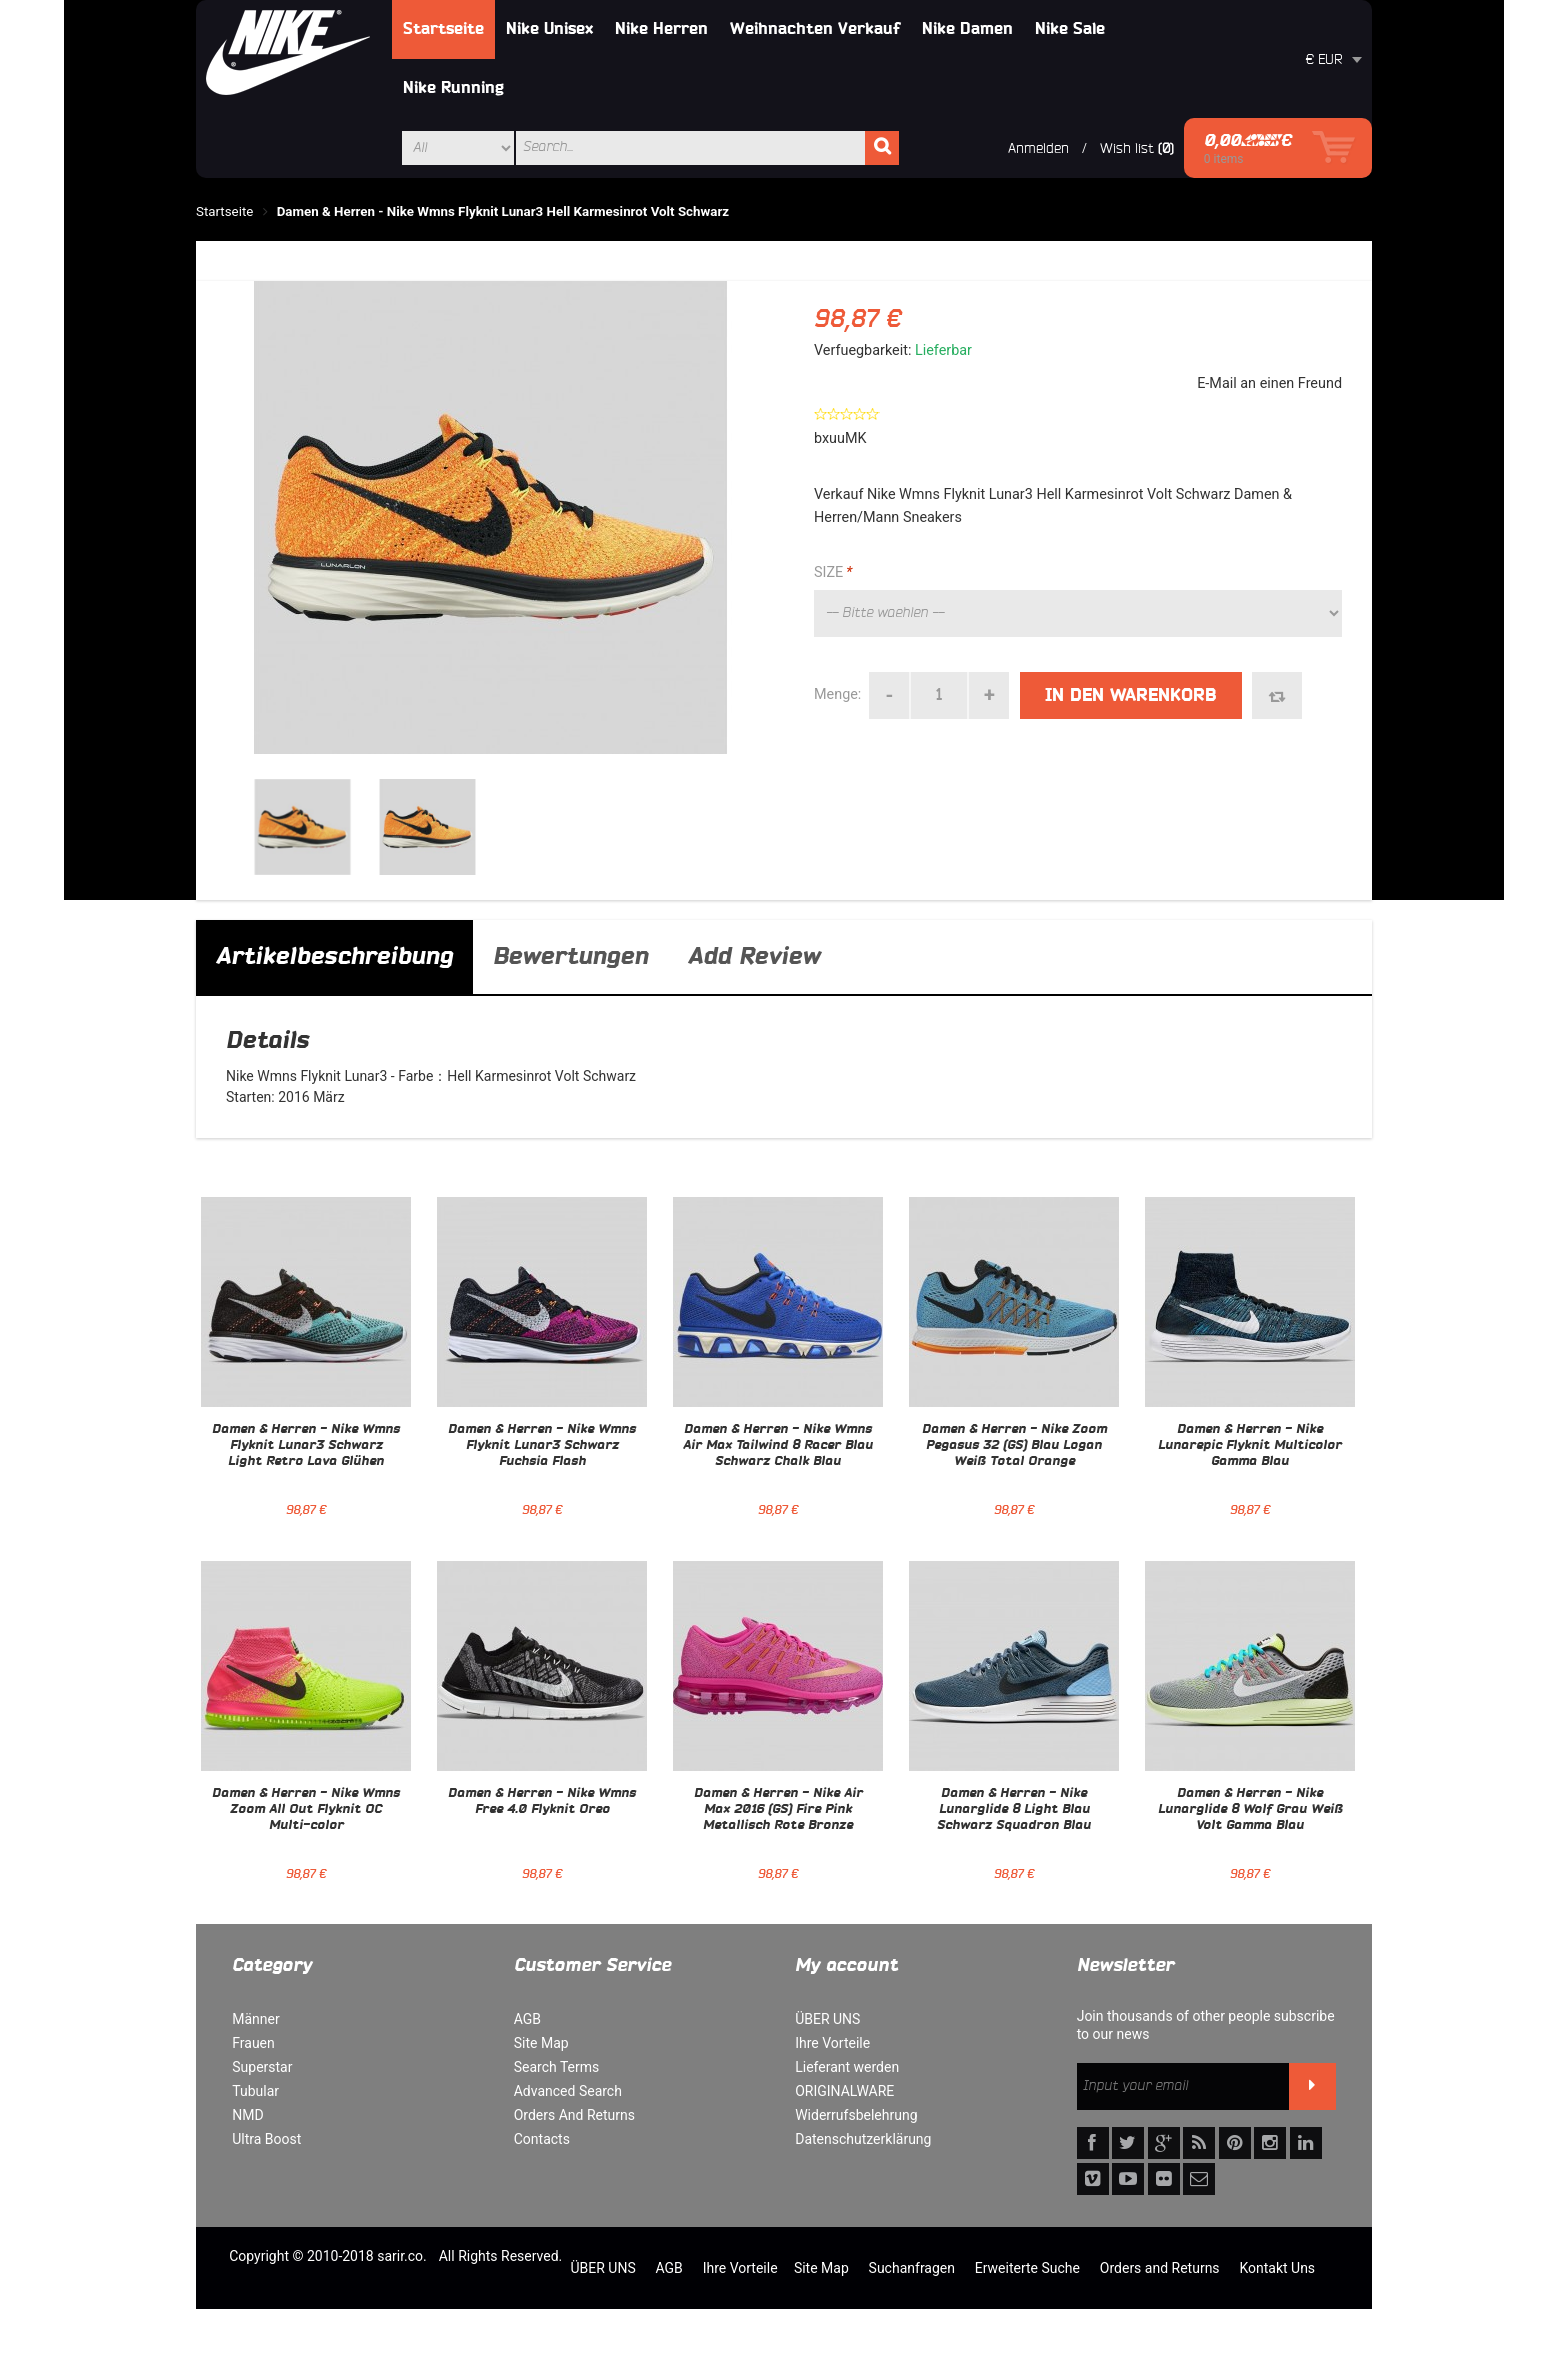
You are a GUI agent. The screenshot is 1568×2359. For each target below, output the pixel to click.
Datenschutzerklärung (863, 2139)
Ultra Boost (266, 2139)
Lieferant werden (847, 2067)
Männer (255, 2019)
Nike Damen (967, 29)
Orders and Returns (1160, 2268)
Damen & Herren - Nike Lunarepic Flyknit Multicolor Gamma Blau (1250, 1446)
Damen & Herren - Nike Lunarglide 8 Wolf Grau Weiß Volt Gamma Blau (1250, 1810)
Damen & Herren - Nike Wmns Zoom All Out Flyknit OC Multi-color (306, 1810)
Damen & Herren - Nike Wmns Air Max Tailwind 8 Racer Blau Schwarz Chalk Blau (778, 1446)
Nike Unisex (549, 29)
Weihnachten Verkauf (815, 29)
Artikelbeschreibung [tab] (334, 957)
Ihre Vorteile (832, 2043)
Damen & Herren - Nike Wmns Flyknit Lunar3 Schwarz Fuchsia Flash (542, 1446)
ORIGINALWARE (844, 2091)
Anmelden (1038, 148)
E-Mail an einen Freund (1269, 383)
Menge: (837, 694)
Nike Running (453, 88)
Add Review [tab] (754, 957)
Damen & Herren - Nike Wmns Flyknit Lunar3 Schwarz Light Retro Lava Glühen (306, 1446)
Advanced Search (568, 2091)
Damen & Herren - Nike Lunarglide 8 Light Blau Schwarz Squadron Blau (1014, 1810)
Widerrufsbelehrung (856, 2115)
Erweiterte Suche (1027, 2268)
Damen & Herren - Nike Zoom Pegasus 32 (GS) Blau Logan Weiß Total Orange (1014, 1446)
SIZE (833, 573)
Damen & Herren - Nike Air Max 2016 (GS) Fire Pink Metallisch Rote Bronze (778, 1810)
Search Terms (557, 2067)
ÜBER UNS (827, 2019)
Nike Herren (661, 29)
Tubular (255, 2091)
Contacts (542, 2139)
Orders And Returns (574, 2115)
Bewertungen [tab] (570, 957)
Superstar (262, 2067)
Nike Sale (1070, 29)
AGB (527, 2019)
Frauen (253, 2043)
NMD (247, 2115)
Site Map (541, 2043)
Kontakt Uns (1277, 2268)
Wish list (1127, 148)
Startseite (443, 29)
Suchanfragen (912, 2268)
